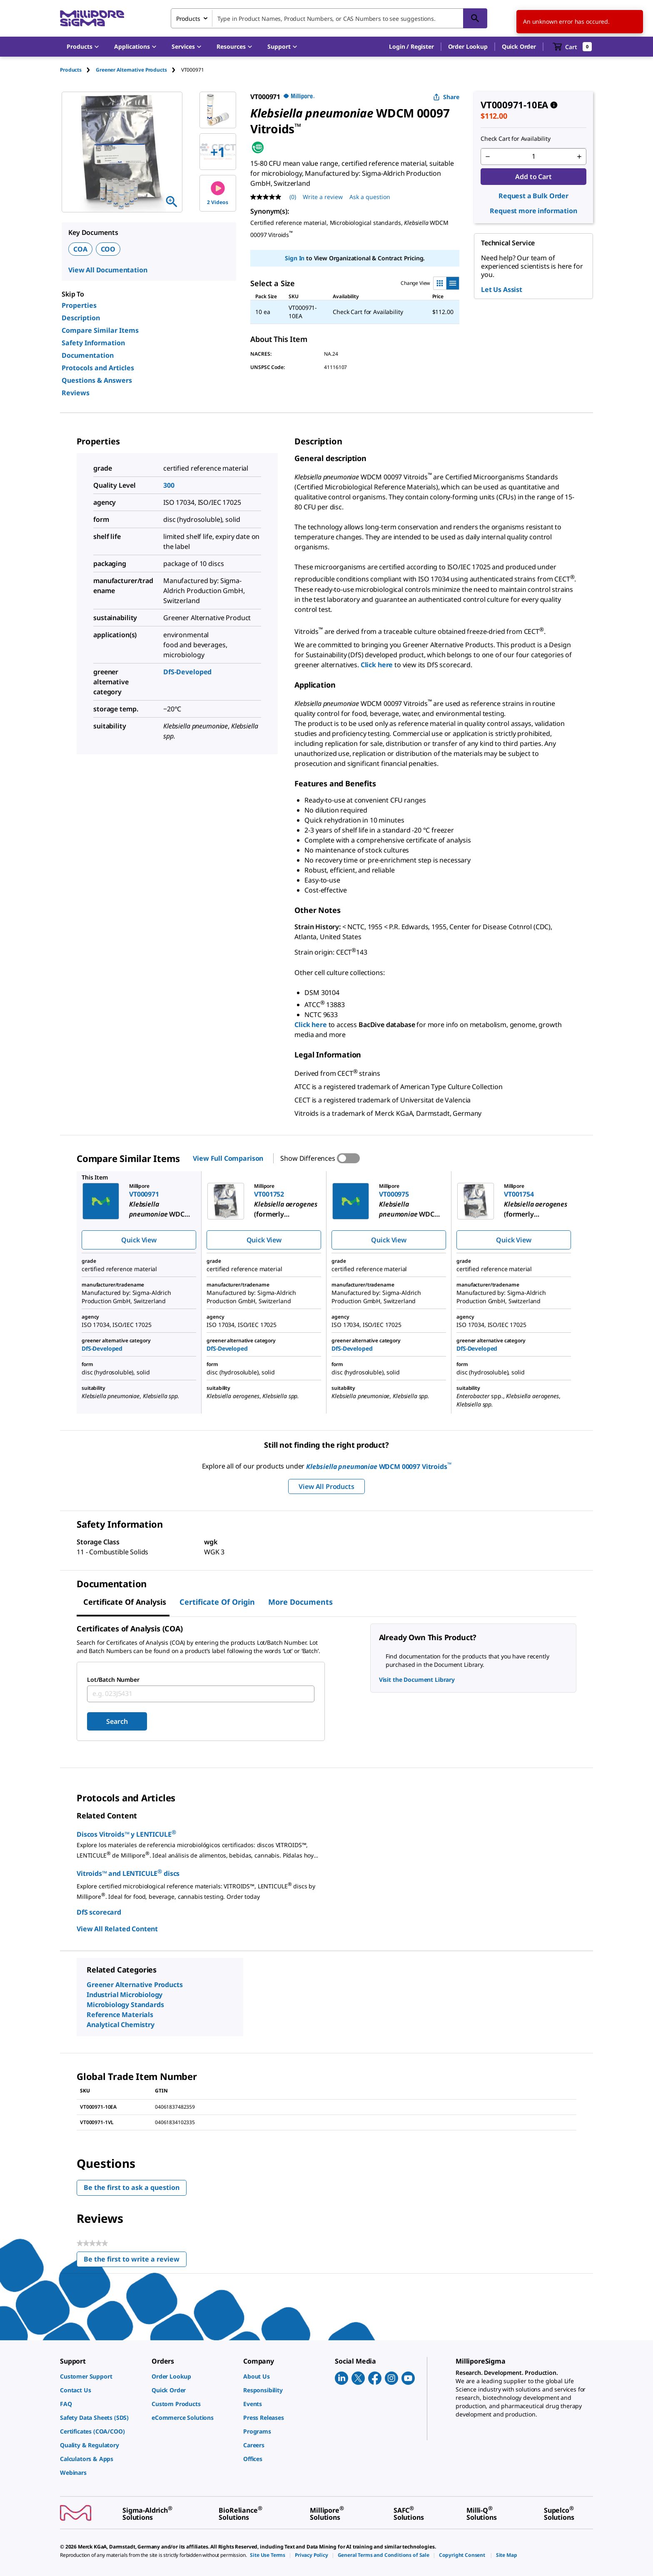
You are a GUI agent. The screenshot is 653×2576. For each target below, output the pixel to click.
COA (80, 249)
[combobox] (329, 18)
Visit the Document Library (417, 1679)
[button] (411, 46)
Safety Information (93, 342)
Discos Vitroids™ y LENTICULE (126, 1833)
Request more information (533, 211)
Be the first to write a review (135, 2260)
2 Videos (217, 193)
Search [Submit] (116, 1721)
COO (108, 249)
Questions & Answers (97, 380)
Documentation (88, 355)
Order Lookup (468, 46)
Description (81, 317)
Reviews (76, 392)
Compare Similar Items (100, 330)
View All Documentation (107, 270)
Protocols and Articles (98, 367)
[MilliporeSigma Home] (92, 18)
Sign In (294, 258)
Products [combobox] (188, 18)
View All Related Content (117, 1928)
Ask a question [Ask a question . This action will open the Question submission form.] (369, 197)
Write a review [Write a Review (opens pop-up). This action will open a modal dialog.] (323, 197)
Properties (79, 305)
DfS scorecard (99, 1912)
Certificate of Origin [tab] (217, 1602)
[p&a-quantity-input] (533, 157)
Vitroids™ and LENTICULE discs (128, 1873)
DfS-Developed (187, 671)
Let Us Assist (501, 289)
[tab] (78, 70)
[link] (101, 2376)
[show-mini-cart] (572, 46)
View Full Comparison (228, 1158)
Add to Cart (533, 176)
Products (71, 69)
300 (168, 485)
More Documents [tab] (300, 1602)
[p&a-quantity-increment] (579, 156)
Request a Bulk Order (533, 196)
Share (446, 97)
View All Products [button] (326, 1486)
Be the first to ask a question (131, 2187)
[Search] (475, 18)
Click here (377, 664)
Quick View (138, 1239)
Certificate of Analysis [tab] (124, 1602)
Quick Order (519, 46)
